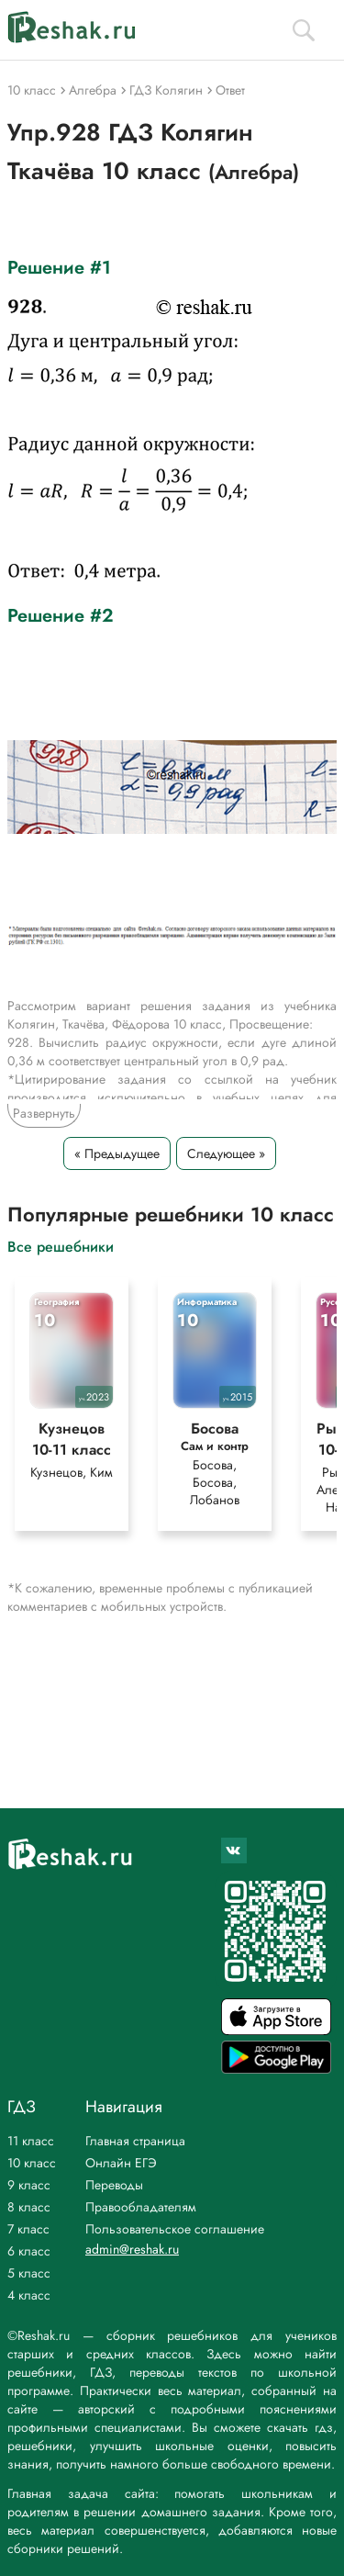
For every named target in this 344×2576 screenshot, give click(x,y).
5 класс (28, 2273)
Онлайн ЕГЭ (121, 2163)
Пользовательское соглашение (174, 2229)
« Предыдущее (117, 1153)
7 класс (28, 2229)
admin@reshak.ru (132, 2249)
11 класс (30, 2141)
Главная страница (135, 2141)
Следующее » (226, 1153)
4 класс (28, 2295)
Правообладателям (140, 2207)
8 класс (28, 2207)
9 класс (28, 2185)
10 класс (31, 2163)
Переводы (114, 2185)
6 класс (28, 2251)
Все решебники (60, 1245)
